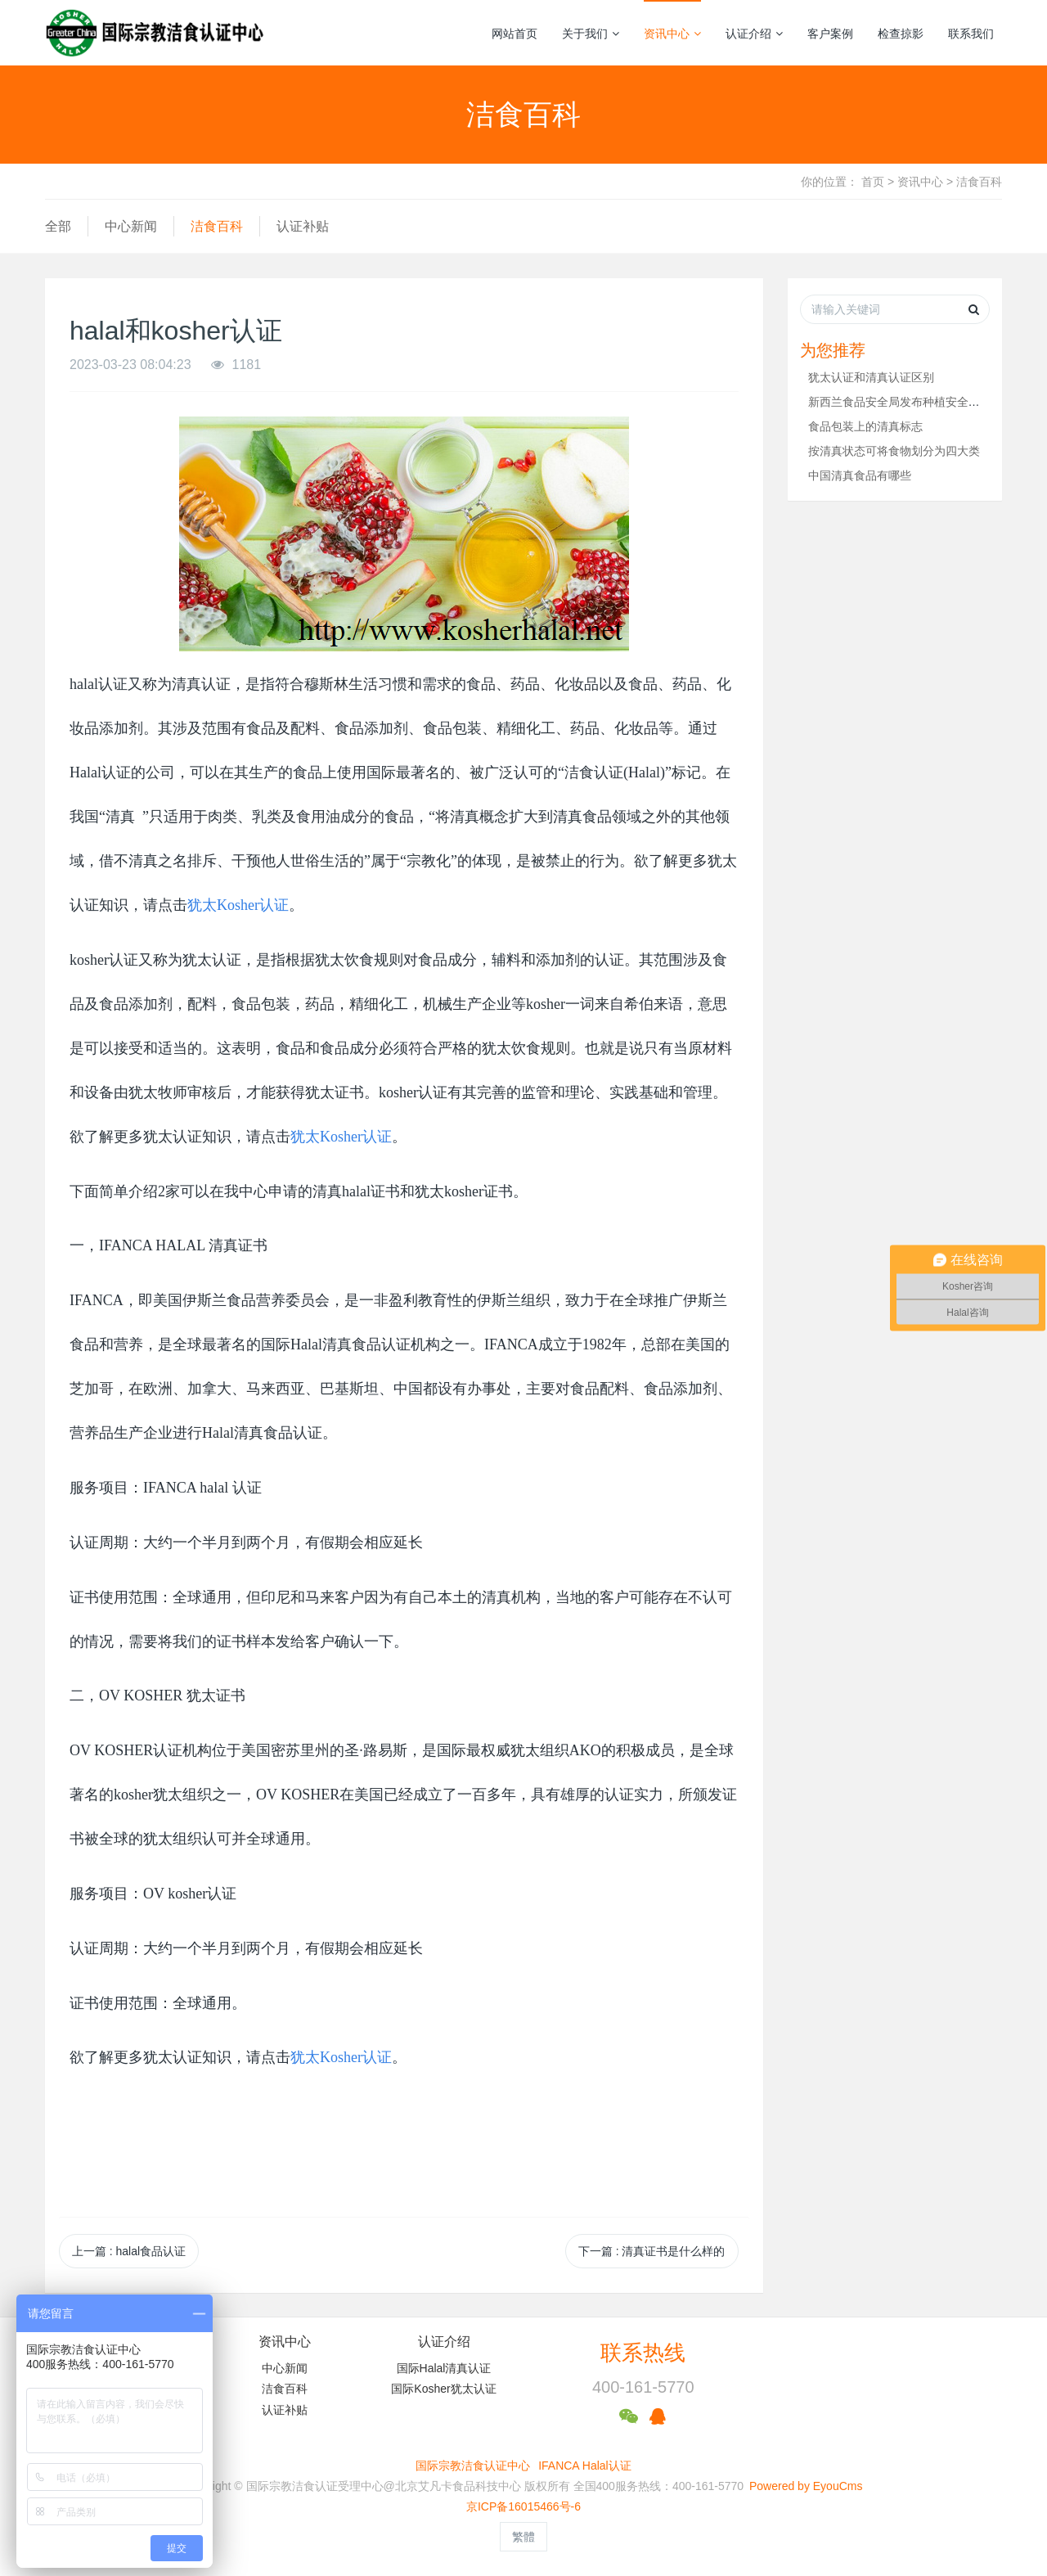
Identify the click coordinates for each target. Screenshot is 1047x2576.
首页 (872, 181)
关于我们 (590, 33)
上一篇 (129, 2251)
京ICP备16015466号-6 (523, 2506)
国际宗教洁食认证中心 (473, 2465)
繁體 (523, 2536)
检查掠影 (900, 33)
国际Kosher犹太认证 (443, 2388)
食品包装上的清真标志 (865, 426)
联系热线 (642, 2352)
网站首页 (514, 33)
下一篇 (652, 2251)
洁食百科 (979, 181)
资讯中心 (672, 33)
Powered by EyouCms (804, 2486)
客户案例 (830, 33)
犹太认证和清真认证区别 (871, 377)
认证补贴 (302, 226)
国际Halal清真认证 (444, 2368)
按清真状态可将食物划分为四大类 (894, 450)
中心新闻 (131, 226)
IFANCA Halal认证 (584, 2465)
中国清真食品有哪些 (859, 475)
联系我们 (971, 33)
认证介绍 (754, 33)
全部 (58, 226)
